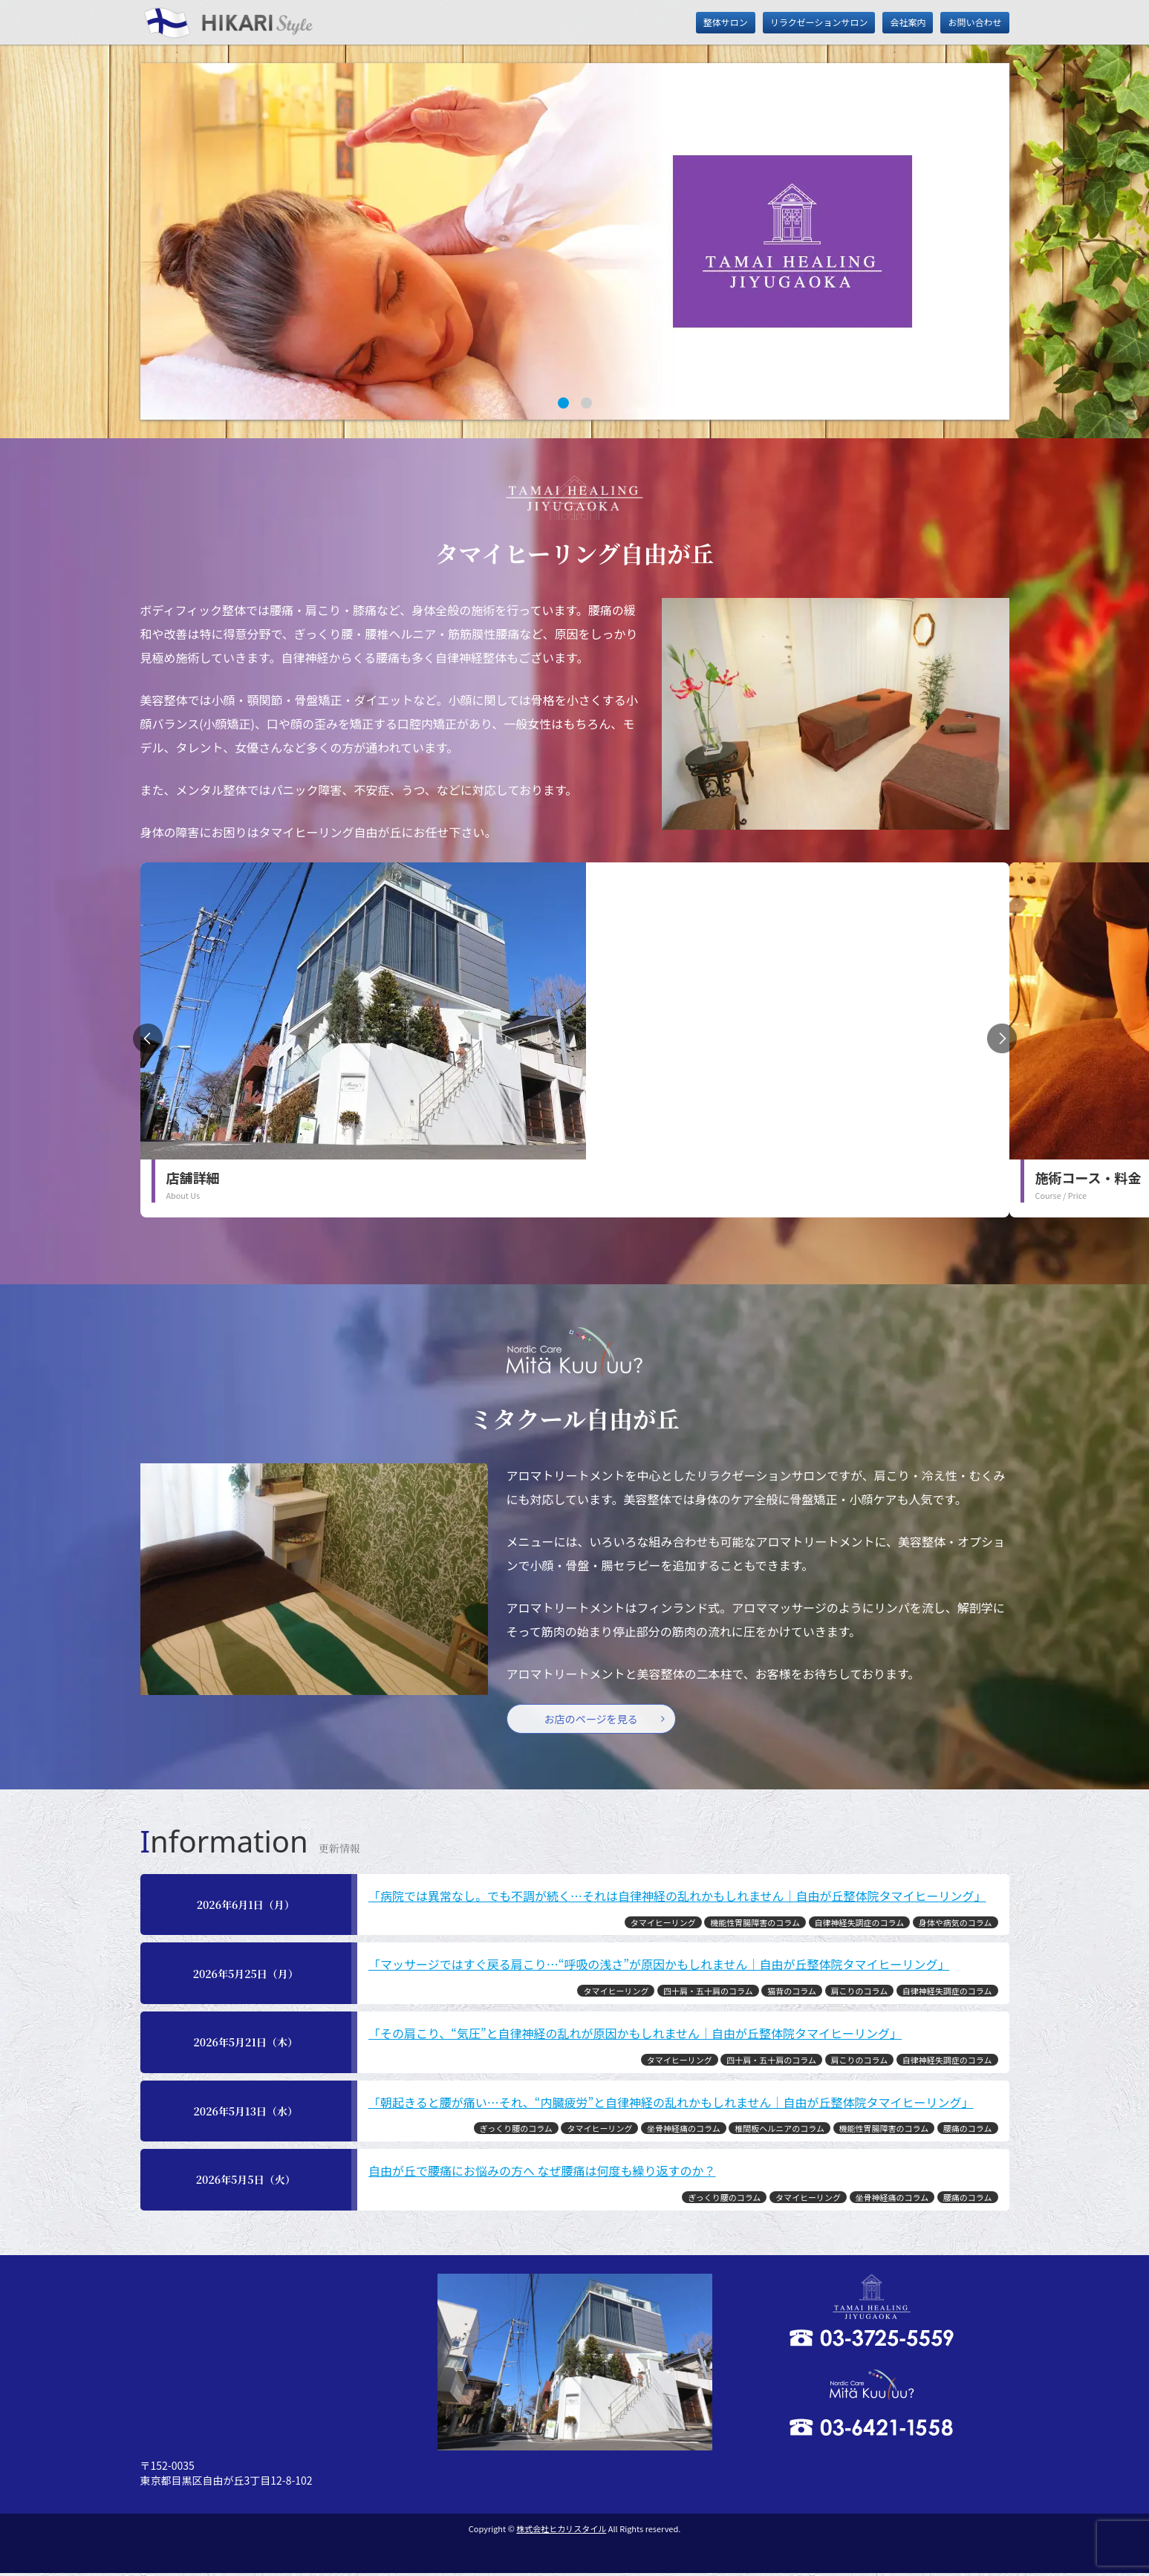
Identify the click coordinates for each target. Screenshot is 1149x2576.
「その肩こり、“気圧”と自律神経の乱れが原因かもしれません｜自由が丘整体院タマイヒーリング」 (635, 2036)
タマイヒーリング (663, 1925)
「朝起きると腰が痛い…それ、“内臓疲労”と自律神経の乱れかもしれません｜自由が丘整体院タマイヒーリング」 (671, 2104)
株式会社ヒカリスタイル (561, 2531)
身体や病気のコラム (955, 1925)
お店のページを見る (597, 1720)
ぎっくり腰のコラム (516, 2131)
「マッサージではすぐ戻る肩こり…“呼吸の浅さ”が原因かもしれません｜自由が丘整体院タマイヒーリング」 (658, 1967)
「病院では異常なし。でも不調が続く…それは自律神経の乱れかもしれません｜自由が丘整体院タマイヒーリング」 (677, 1898)
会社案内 (907, 22)
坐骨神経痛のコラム (683, 2131)
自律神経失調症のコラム (860, 1925)
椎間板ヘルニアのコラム (779, 2131)
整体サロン (725, 22)
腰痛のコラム (967, 2131)
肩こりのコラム (859, 1994)
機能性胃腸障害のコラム (755, 1925)
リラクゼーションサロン (819, 22)
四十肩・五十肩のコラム (708, 1994)
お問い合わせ (974, 22)
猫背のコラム (791, 1994)
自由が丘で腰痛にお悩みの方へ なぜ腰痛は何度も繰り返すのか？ (542, 2173)
